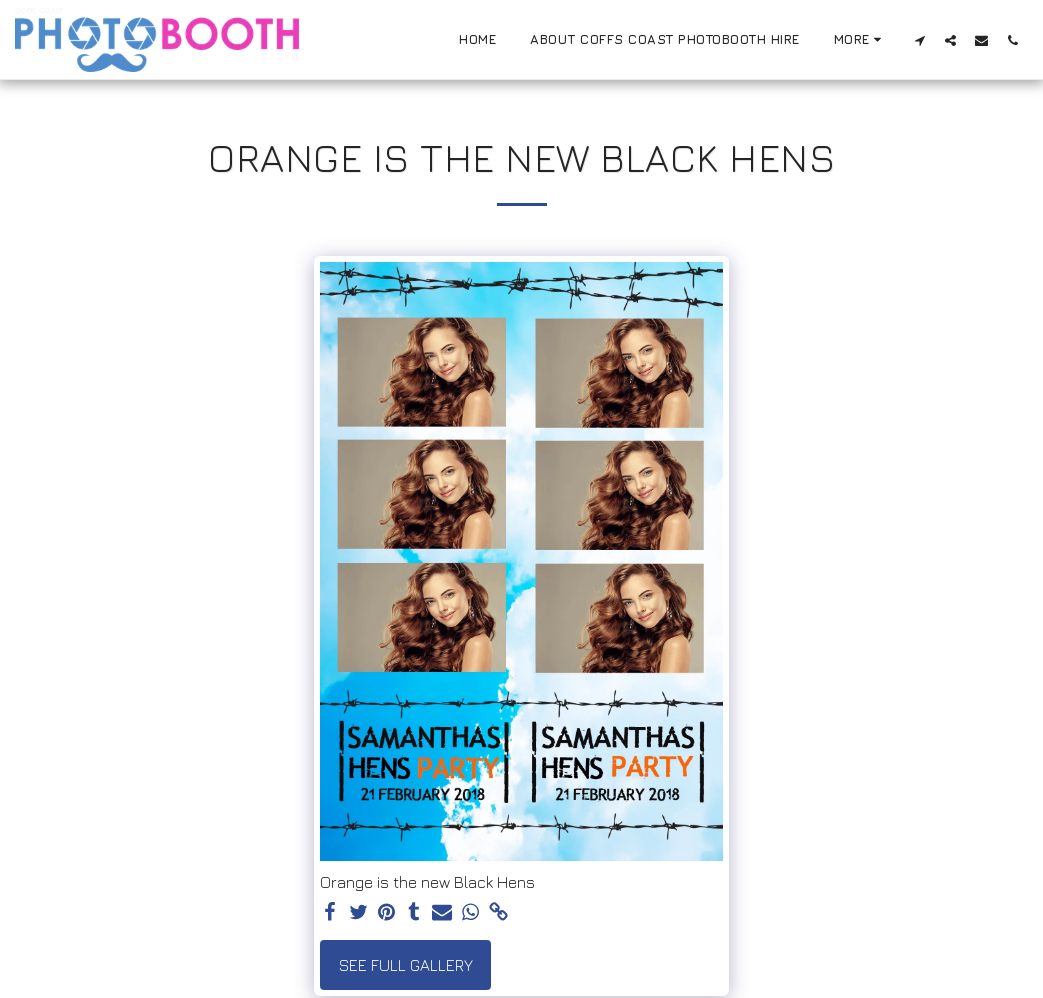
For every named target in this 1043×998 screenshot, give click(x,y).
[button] (919, 40)
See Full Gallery (406, 965)
